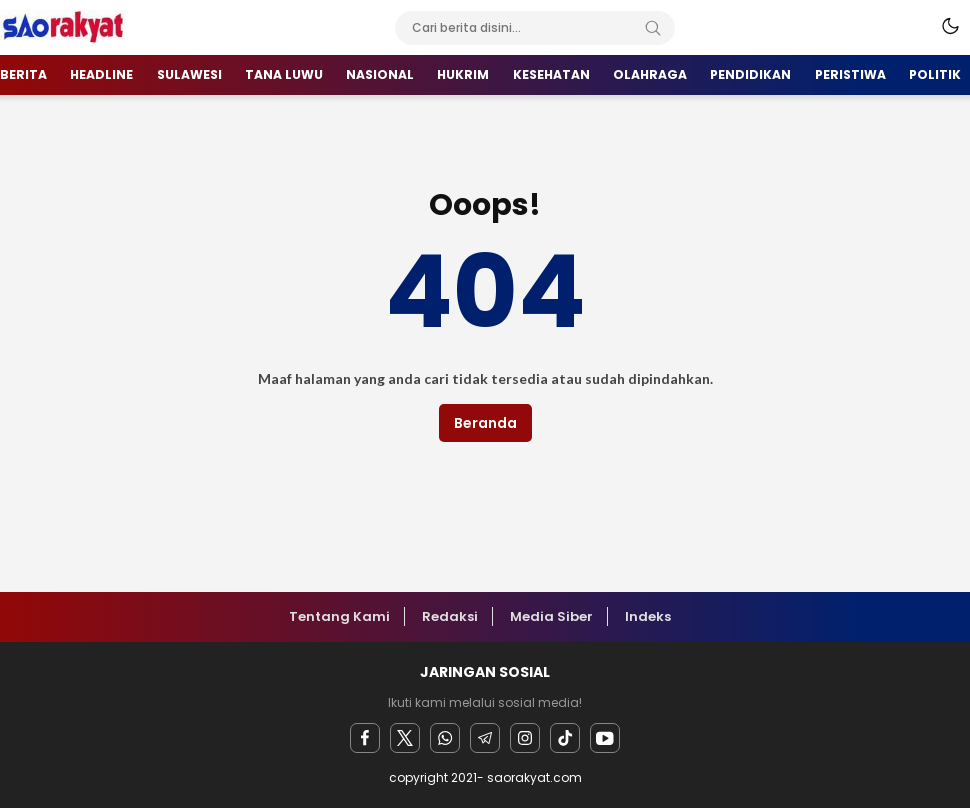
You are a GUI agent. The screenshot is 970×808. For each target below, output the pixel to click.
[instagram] (525, 738)
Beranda (485, 423)
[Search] (653, 28)
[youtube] (605, 738)
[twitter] (405, 738)
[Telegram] (485, 738)
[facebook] (365, 738)
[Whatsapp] (445, 738)
